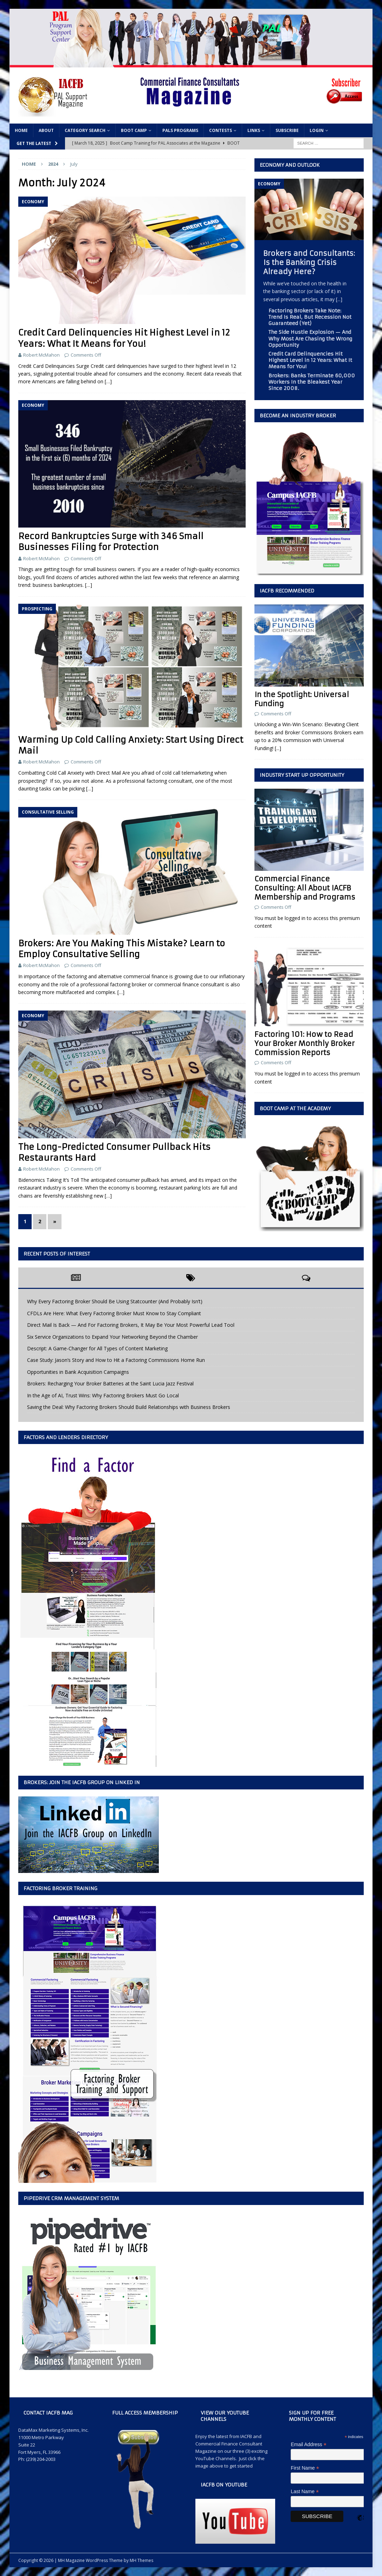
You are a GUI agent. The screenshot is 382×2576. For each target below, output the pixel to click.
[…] (108, 381)
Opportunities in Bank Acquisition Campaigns (78, 1372)
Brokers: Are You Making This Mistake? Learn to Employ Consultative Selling (121, 949)
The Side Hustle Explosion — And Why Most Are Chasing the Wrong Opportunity (310, 338)
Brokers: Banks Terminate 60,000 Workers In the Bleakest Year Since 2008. (311, 381)
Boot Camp (134, 130)
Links (253, 130)
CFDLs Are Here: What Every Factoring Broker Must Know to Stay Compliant (114, 1313)
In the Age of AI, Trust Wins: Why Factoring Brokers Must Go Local (103, 1395)
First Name (305, 2468)
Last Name (305, 2491)
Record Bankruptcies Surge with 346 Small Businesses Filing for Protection (110, 541)
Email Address (308, 2444)
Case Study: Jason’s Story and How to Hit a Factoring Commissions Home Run (116, 1360)
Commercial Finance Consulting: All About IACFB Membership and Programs (304, 887)
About (46, 130)
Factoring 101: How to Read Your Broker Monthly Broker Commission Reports (304, 1043)
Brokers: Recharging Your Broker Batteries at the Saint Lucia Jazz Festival (110, 1383)
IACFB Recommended (287, 591)
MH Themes (141, 2560)
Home (21, 130)
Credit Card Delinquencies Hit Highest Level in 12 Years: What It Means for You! (124, 338)
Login (317, 130)
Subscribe (287, 130)
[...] (339, 299)
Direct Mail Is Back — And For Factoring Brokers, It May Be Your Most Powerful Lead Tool (130, 1325)
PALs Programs (180, 130)
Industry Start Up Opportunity (302, 775)
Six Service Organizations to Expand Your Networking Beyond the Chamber (112, 1336)
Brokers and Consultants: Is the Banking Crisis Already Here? (309, 262)
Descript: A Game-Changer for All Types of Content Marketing (97, 1348)
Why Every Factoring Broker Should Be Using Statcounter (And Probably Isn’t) (114, 1301)
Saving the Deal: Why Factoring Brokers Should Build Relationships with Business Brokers (128, 1407)
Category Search (85, 130)
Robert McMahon (41, 355)
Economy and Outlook (290, 165)
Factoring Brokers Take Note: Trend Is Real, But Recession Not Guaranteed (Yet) (309, 316)
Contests (220, 130)
